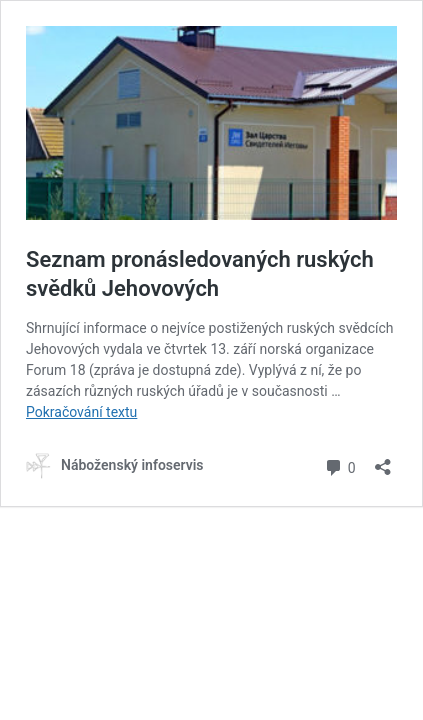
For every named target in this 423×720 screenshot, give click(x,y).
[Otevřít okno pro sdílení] (383, 460)
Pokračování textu (81, 412)
